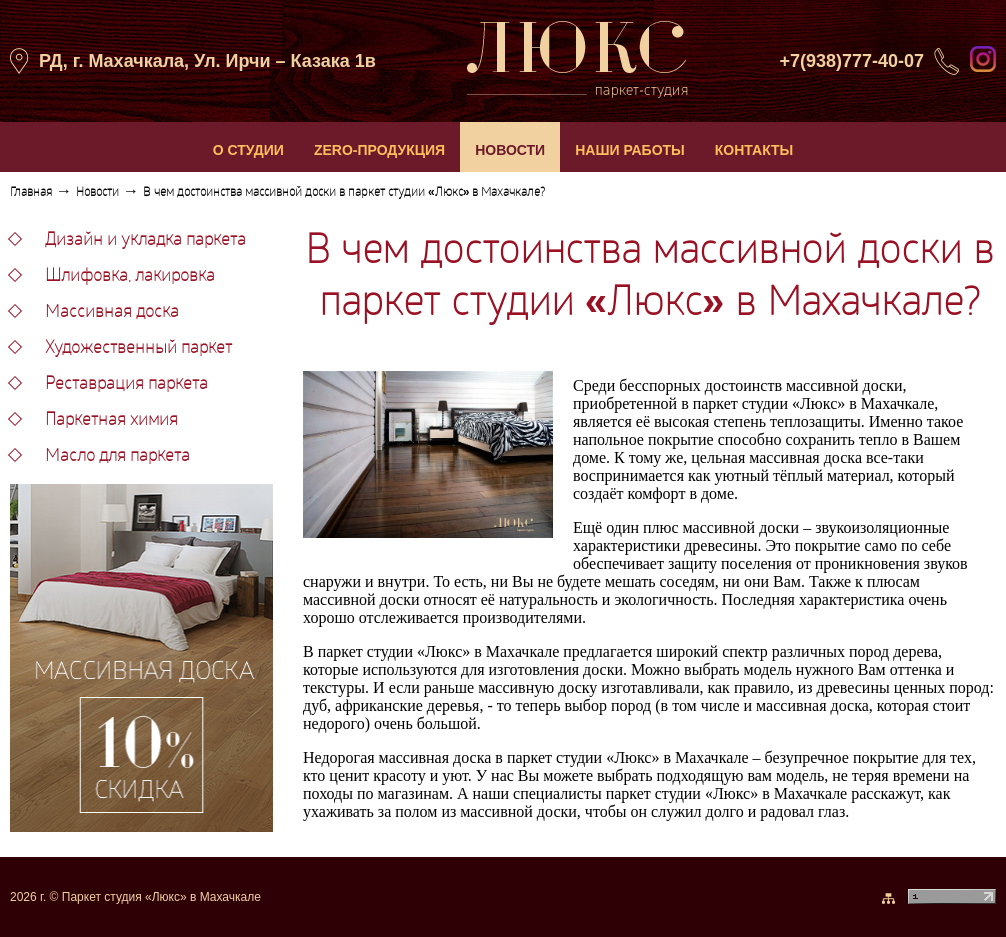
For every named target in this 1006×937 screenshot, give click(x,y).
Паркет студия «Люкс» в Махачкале (161, 897)
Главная (31, 193)
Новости (97, 193)
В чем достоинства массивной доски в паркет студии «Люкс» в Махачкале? (344, 193)
